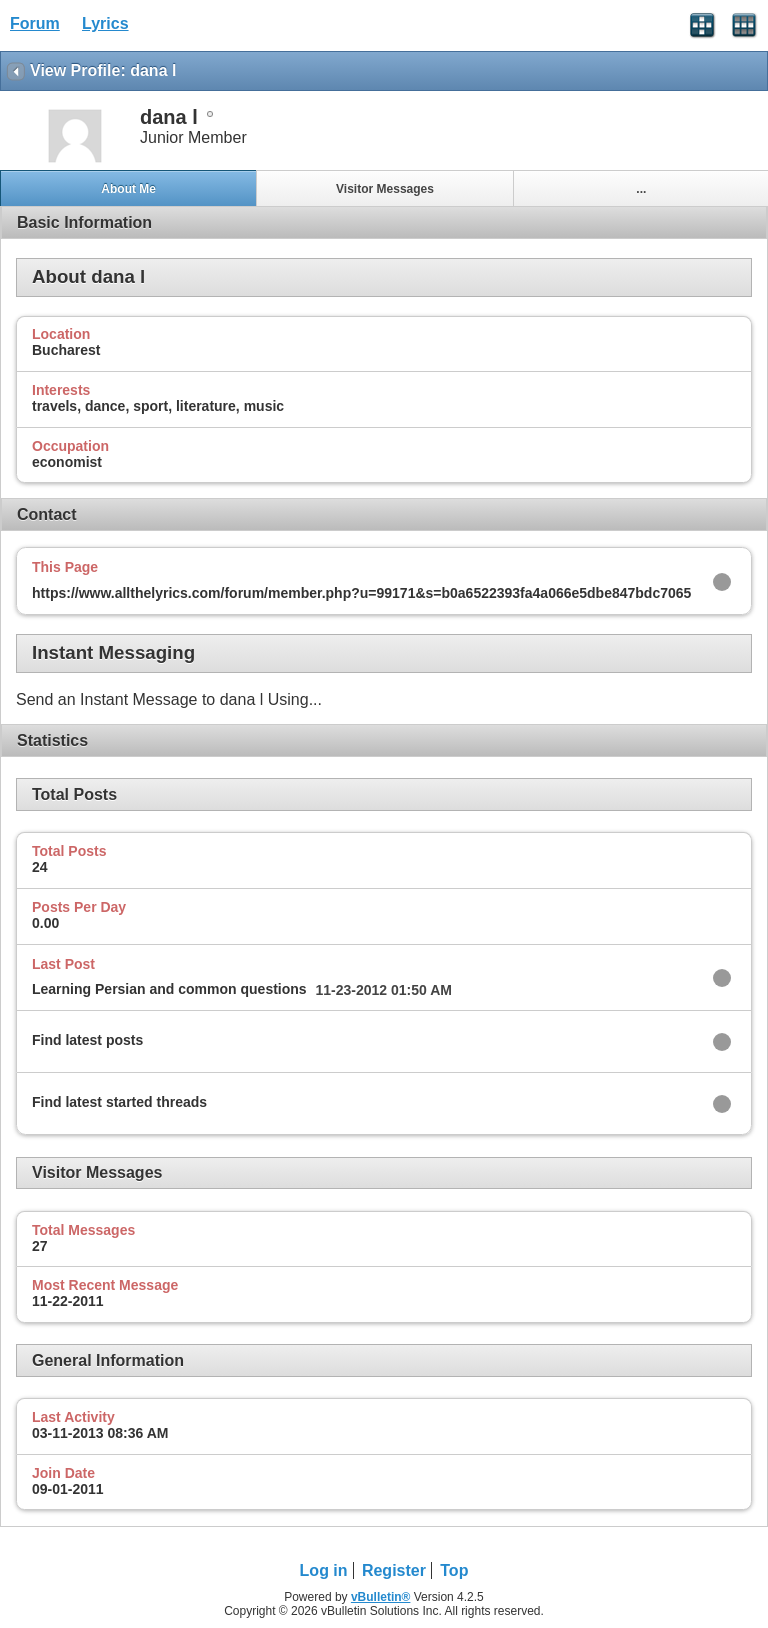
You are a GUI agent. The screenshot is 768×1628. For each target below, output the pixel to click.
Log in (324, 1570)
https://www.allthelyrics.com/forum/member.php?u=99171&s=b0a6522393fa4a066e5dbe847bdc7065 (361, 593)
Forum (35, 23)
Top (454, 1570)
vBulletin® (381, 1597)
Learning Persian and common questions (169, 989)
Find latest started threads (119, 1102)
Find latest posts (87, 1040)
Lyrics (105, 23)
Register (394, 1570)
